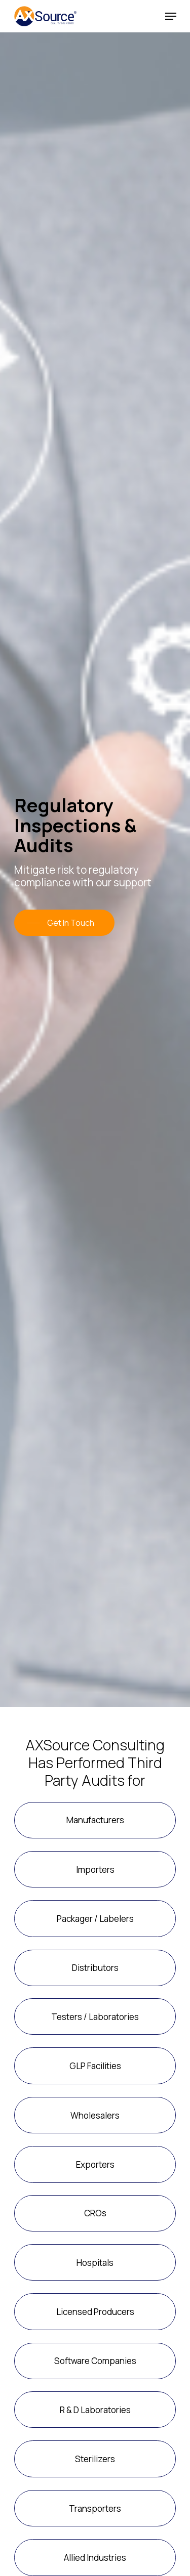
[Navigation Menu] (170, 16)
